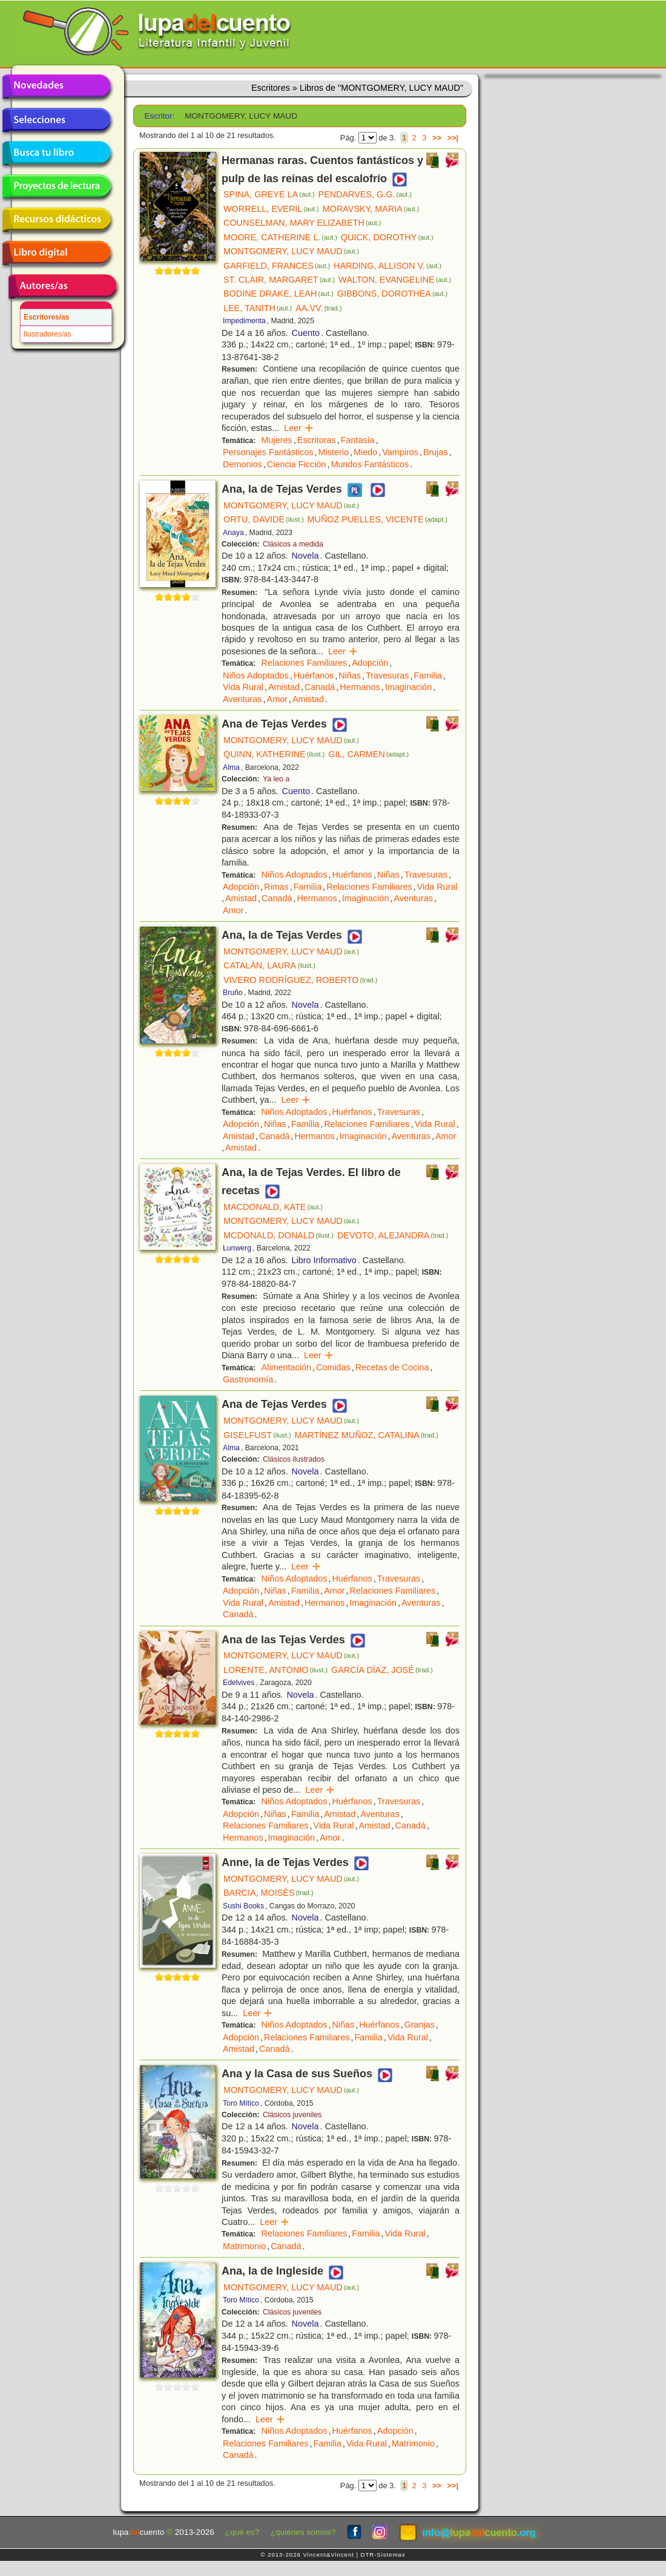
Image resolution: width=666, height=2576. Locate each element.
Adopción (370, 663)
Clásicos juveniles (292, 2115)
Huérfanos (314, 675)
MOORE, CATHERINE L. (280, 237)
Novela (305, 555)
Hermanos (360, 687)
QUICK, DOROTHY (387, 237)
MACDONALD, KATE (273, 1207)
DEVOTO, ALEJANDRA (392, 1235)
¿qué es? (242, 2532)
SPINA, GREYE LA (269, 194)
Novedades (56, 86)
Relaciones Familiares (305, 663)
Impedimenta (244, 321)
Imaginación (408, 687)
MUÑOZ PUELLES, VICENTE (377, 519)
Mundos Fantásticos (370, 464)
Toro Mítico (241, 2103)
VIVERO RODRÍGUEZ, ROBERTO (300, 980)
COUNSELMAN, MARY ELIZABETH (302, 223)
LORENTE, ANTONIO (275, 1670)
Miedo (365, 452)
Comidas (333, 1367)
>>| (452, 137)
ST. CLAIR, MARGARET (279, 279)
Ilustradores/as (47, 334)
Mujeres (277, 440)
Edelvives (238, 1682)
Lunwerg (237, 1248)
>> (436, 137)
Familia (427, 675)
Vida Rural (243, 687)
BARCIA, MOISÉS (268, 1893)
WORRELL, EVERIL (271, 209)
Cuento (306, 333)
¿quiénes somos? (303, 2532)
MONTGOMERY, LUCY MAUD (291, 251)
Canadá (320, 687)
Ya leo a (276, 779)
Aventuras (242, 699)
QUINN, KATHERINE (274, 754)
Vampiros (400, 452)
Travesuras (387, 675)
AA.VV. (318, 308)
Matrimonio (244, 2246)
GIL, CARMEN (368, 754)
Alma (231, 767)
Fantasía (358, 440)
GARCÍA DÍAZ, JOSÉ (382, 1670)
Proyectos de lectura (56, 186)
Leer (299, 428)
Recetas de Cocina (392, 1367)
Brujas (435, 452)
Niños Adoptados (256, 675)
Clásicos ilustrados (294, 1459)
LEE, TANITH (257, 308)
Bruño (233, 992)
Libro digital (56, 253)
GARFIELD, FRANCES (276, 266)
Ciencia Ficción (296, 464)
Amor (277, 699)
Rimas (276, 887)
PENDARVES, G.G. (365, 194)
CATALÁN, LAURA (269, 965)
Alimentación (286, 1367)
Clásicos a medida (293, 544)
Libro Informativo (324, 1260)
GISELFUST (257, 1435)
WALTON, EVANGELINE (394, 279)
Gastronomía (248, 1379)
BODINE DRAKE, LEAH (278, 293)
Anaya (233, 532)
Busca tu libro (56, 153)
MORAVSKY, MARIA (371, 209)
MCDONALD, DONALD (278, 1235)
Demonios (242, 464)
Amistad (284, 687)
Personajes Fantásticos (268, 452)
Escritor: (160, 115)
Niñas (349, 675)
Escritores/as (46, 317)
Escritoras (316, 440)
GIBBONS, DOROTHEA (392, 293)
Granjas (419, 2024)
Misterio (333, 452)
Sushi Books (243, 1906)
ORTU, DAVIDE (263, 519)
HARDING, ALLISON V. (387, 266)
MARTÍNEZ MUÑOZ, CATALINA (366, 1435)
